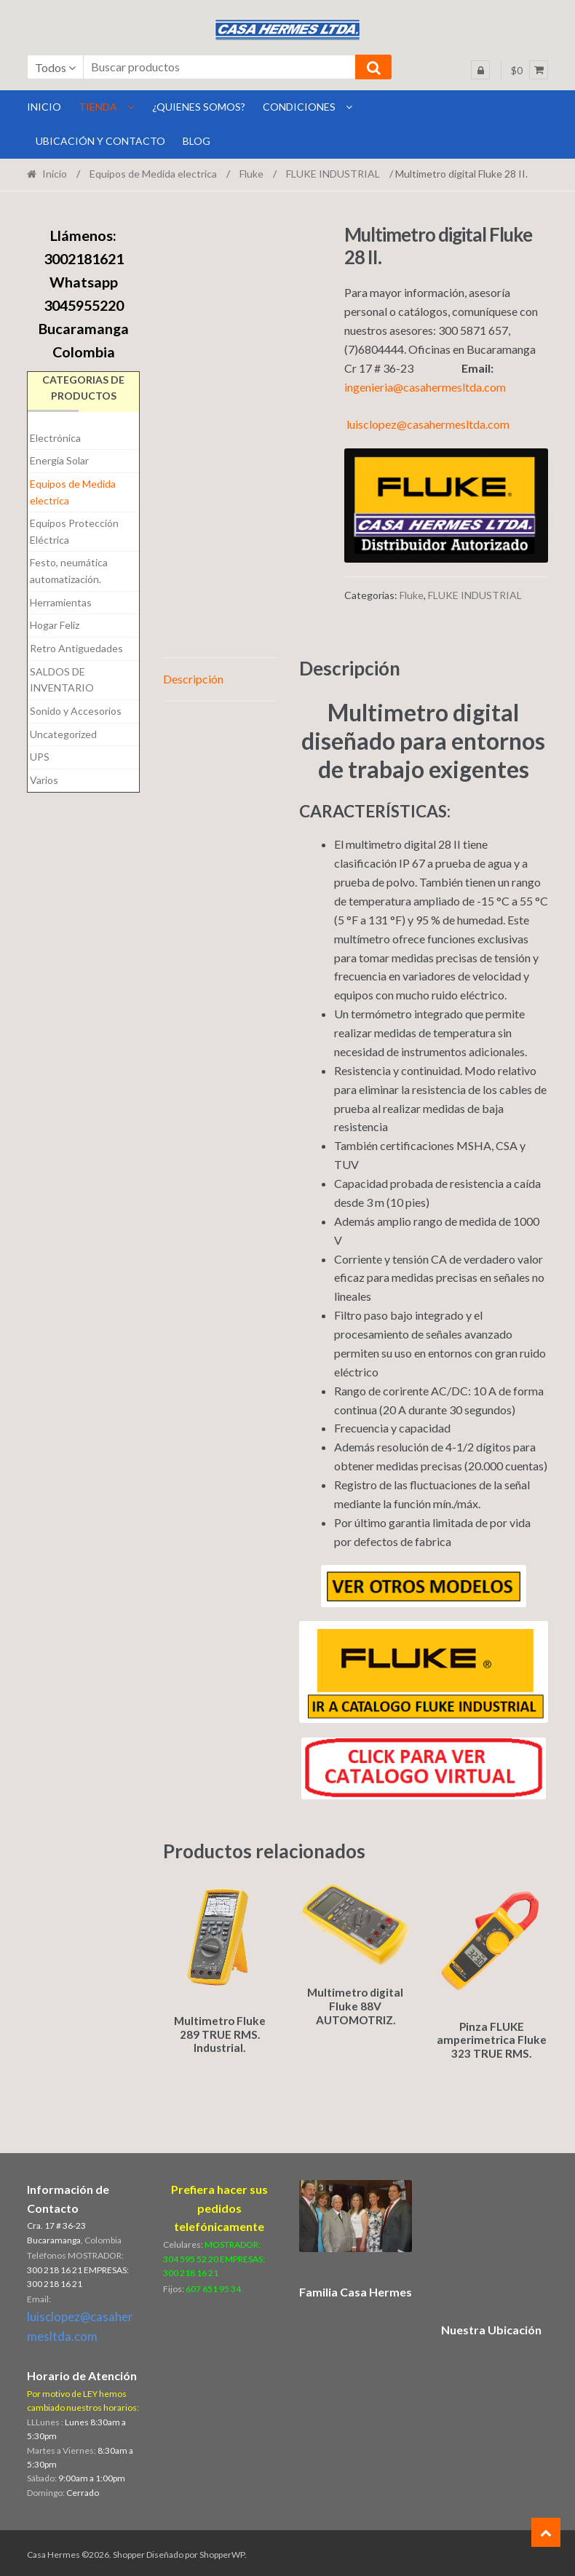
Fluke (251, 173)
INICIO (44, 106)
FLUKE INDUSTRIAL (333, 173)
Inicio (54, 173)
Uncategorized (63, 734)
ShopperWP (222, 2551)
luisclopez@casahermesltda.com (427, 424)
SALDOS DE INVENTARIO (62, 679)
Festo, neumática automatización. (69, 570)
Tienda (98, 106)
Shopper (129, 2551)
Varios (44, 780)
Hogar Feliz (54, 625)
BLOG (196, 141)
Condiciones (299, 106)
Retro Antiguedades (76, 648)
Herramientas (61, 602)
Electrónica (55, 438)
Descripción (193, 679)
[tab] (220, 679)
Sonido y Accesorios (76, 711)
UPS (39, 756)
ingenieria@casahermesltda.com (425, 387)
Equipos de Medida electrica (153, 173)
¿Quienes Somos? (198, 106)
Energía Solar (59, 460)
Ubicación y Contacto (100, 141)
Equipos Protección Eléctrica (74, 531)
